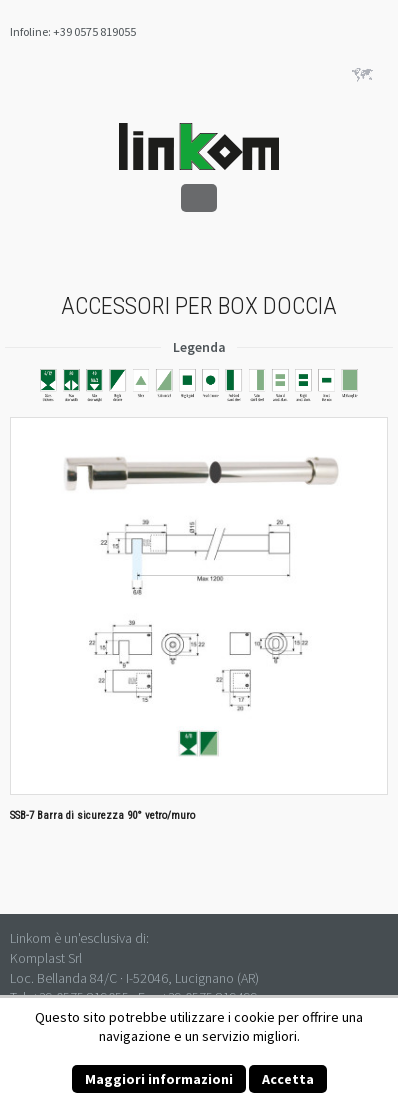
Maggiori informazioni (159, 1079)
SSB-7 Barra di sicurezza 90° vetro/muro (102, 815)
